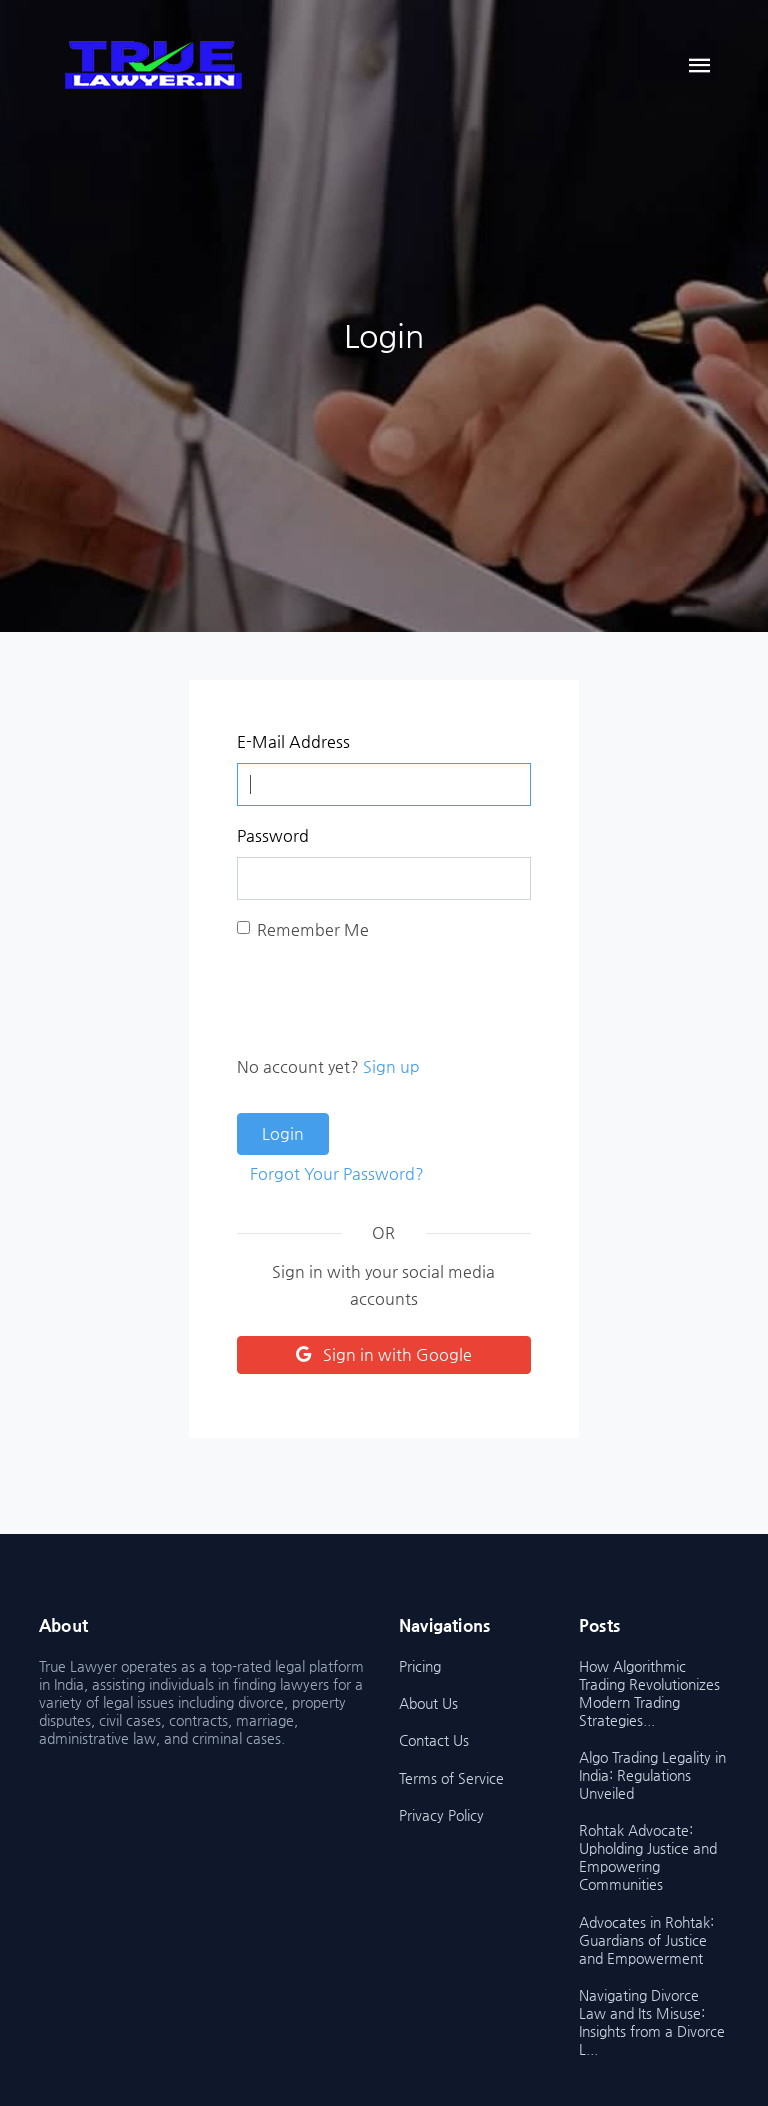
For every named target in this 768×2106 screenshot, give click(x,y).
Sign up (391, 1066)
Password (273, 835)
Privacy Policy (441, 1815)
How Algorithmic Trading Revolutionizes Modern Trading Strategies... (649, 1693)
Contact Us (434, 1740)
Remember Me (313, 929)
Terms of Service (451, 1778)
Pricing (420, 1666)
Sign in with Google (384, 1354)
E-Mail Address (293, 741)
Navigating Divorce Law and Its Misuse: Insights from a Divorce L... (652, 2022)
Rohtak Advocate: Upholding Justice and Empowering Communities (648, 1857)
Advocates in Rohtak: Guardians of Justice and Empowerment (646, 1940)
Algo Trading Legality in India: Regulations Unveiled (652, 1775)
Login (283, 1133)
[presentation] (389, 998)
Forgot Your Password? (337, 1173)
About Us (428, 1703)
